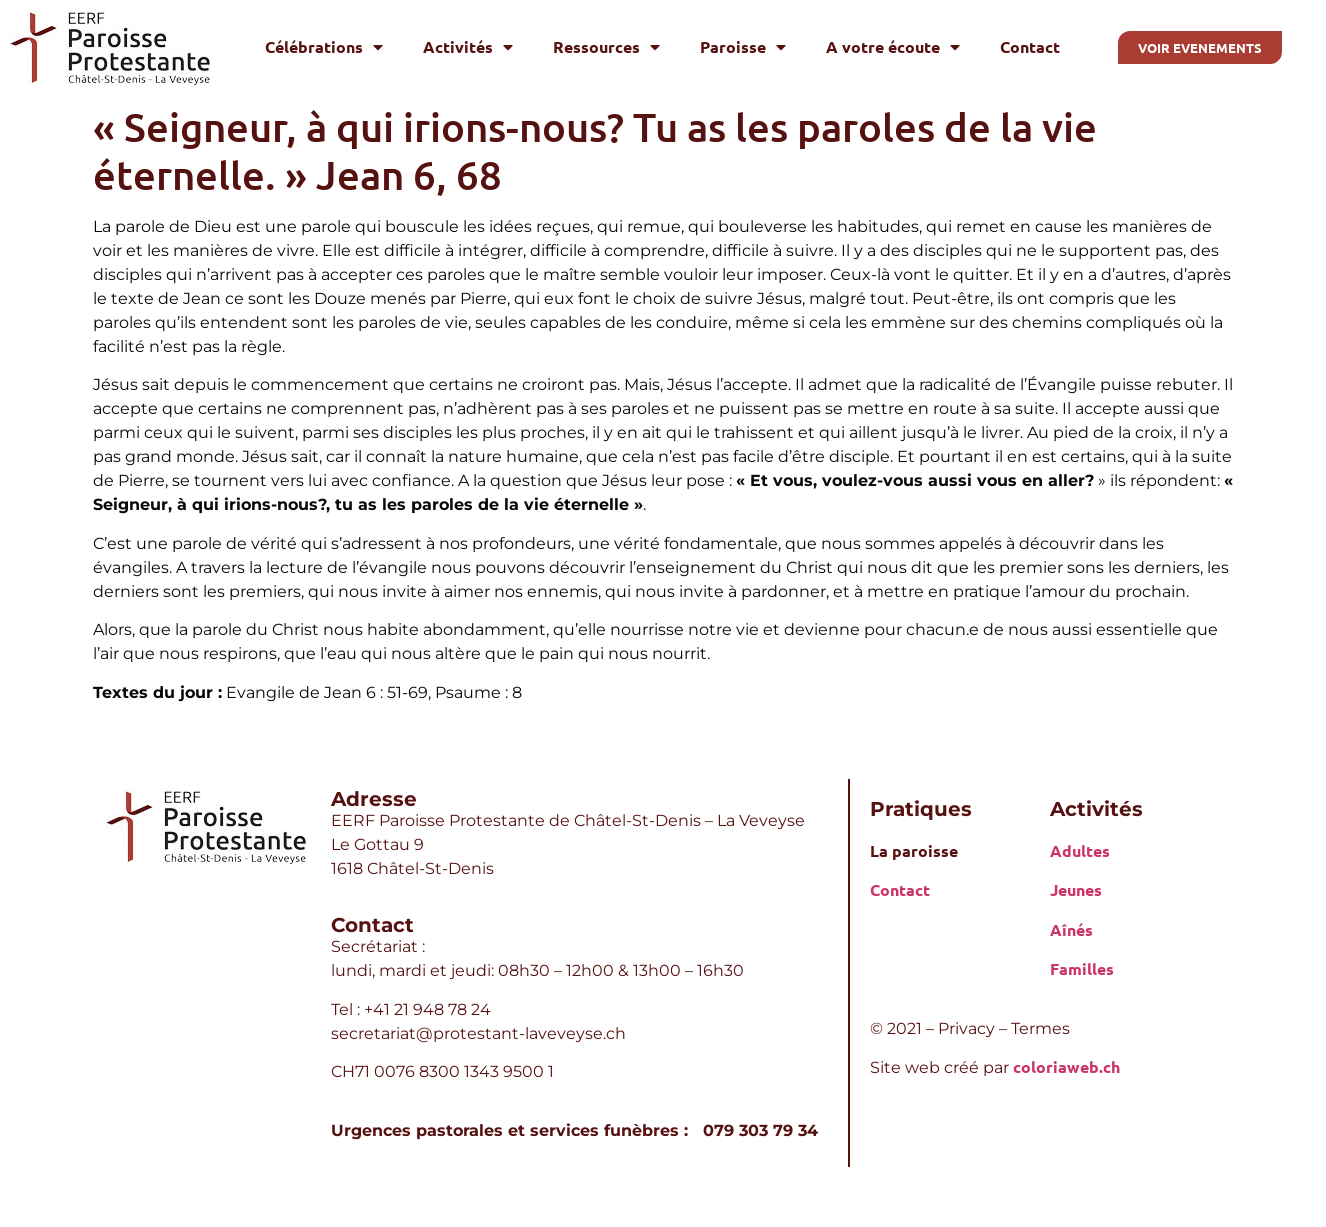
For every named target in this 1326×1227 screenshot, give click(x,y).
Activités (468, 47)
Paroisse (743, 47)
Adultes (1080, 850)
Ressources (606, 47)
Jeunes (1076, 889)
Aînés (1071, 929)
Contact (1030, 46)
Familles (1082, 968)
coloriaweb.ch (1066, 1066)
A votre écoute (893, 47)
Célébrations (324, 47)
